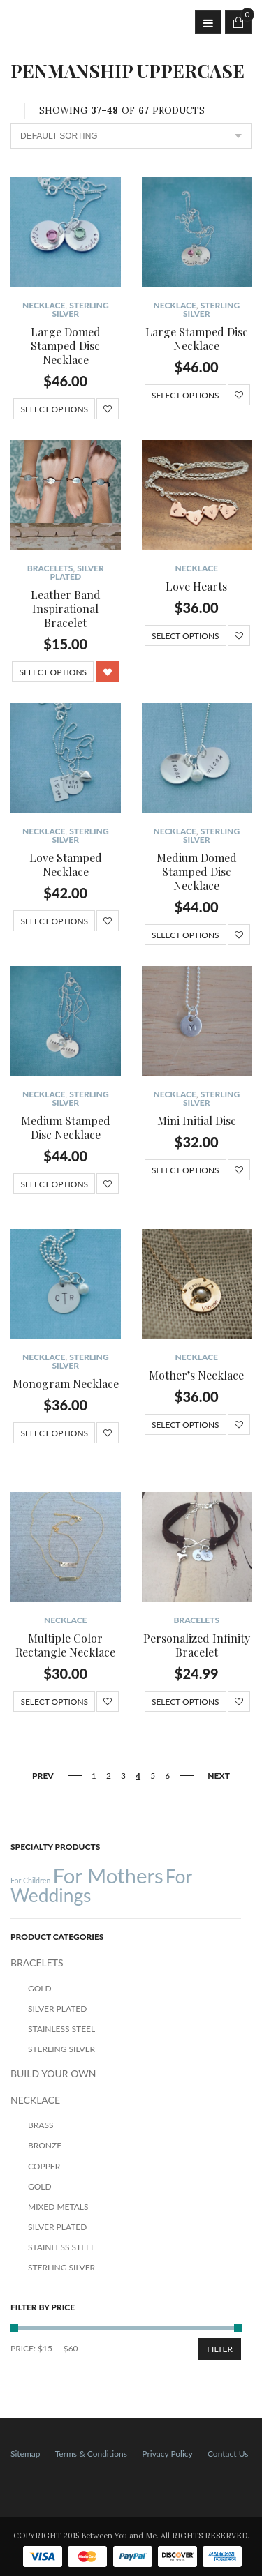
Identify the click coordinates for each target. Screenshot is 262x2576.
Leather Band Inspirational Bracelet (66, 608)
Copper (44, 2166)
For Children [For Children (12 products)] (30, 1880)
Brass (40, 2125)
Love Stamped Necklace (65, 864)
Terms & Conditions (91, 2453)
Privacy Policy (167, 2453)
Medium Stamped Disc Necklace (65, 1127)
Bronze (44, 2145)
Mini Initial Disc (196, 1120)
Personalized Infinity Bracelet (196, 1645)
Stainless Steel (61, 2029)
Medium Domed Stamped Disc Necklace (197, 871)
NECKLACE (43, 305)
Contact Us (228, 2453)
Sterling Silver (80, 309)
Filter (220, 2349)
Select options (54, 409)
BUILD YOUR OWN (53, 2073)
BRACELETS (50, 568)
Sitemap (25, 2453)
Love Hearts (196, 586)
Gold (40, 1988)
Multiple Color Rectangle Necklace (65, 1645)
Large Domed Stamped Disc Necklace (66, 345)
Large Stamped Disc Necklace (196, 338)
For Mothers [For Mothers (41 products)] (107, 1875)
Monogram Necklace (66, 1383)
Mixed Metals (58, 2206)
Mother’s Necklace (196, 1375)
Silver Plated (76, 572)
